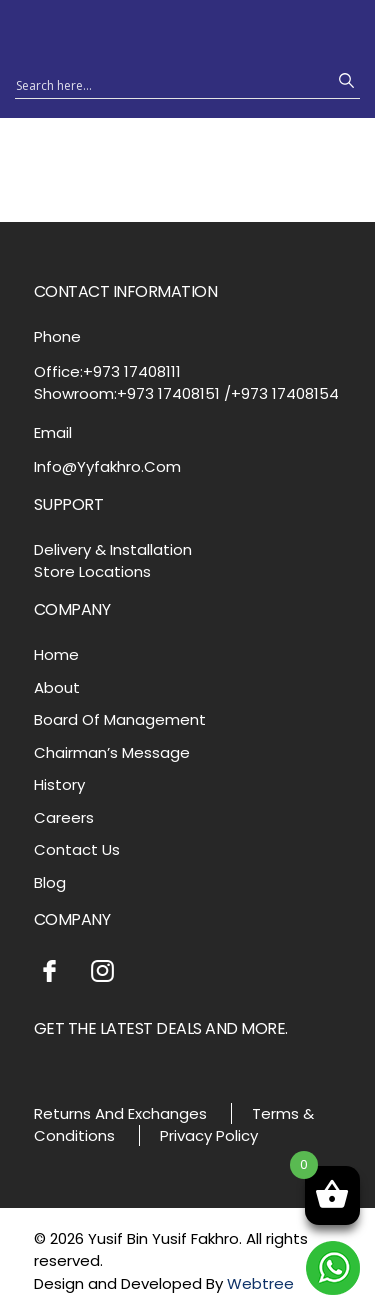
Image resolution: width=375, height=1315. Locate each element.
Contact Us (77, 849)
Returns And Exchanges (120, 1113)
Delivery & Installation (113, 549)
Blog (50, 882)
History (59, 784)
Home (56, 654)
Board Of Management (120, 719)
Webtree (260, 1283)
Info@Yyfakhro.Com (107, 466)
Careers (64, 817)
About (57, 687)
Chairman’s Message (112, 752)
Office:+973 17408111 (107, 371)
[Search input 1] (169, 84)
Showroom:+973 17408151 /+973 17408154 (186, 393)
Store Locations (92, 571)
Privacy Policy (209, 1135)
